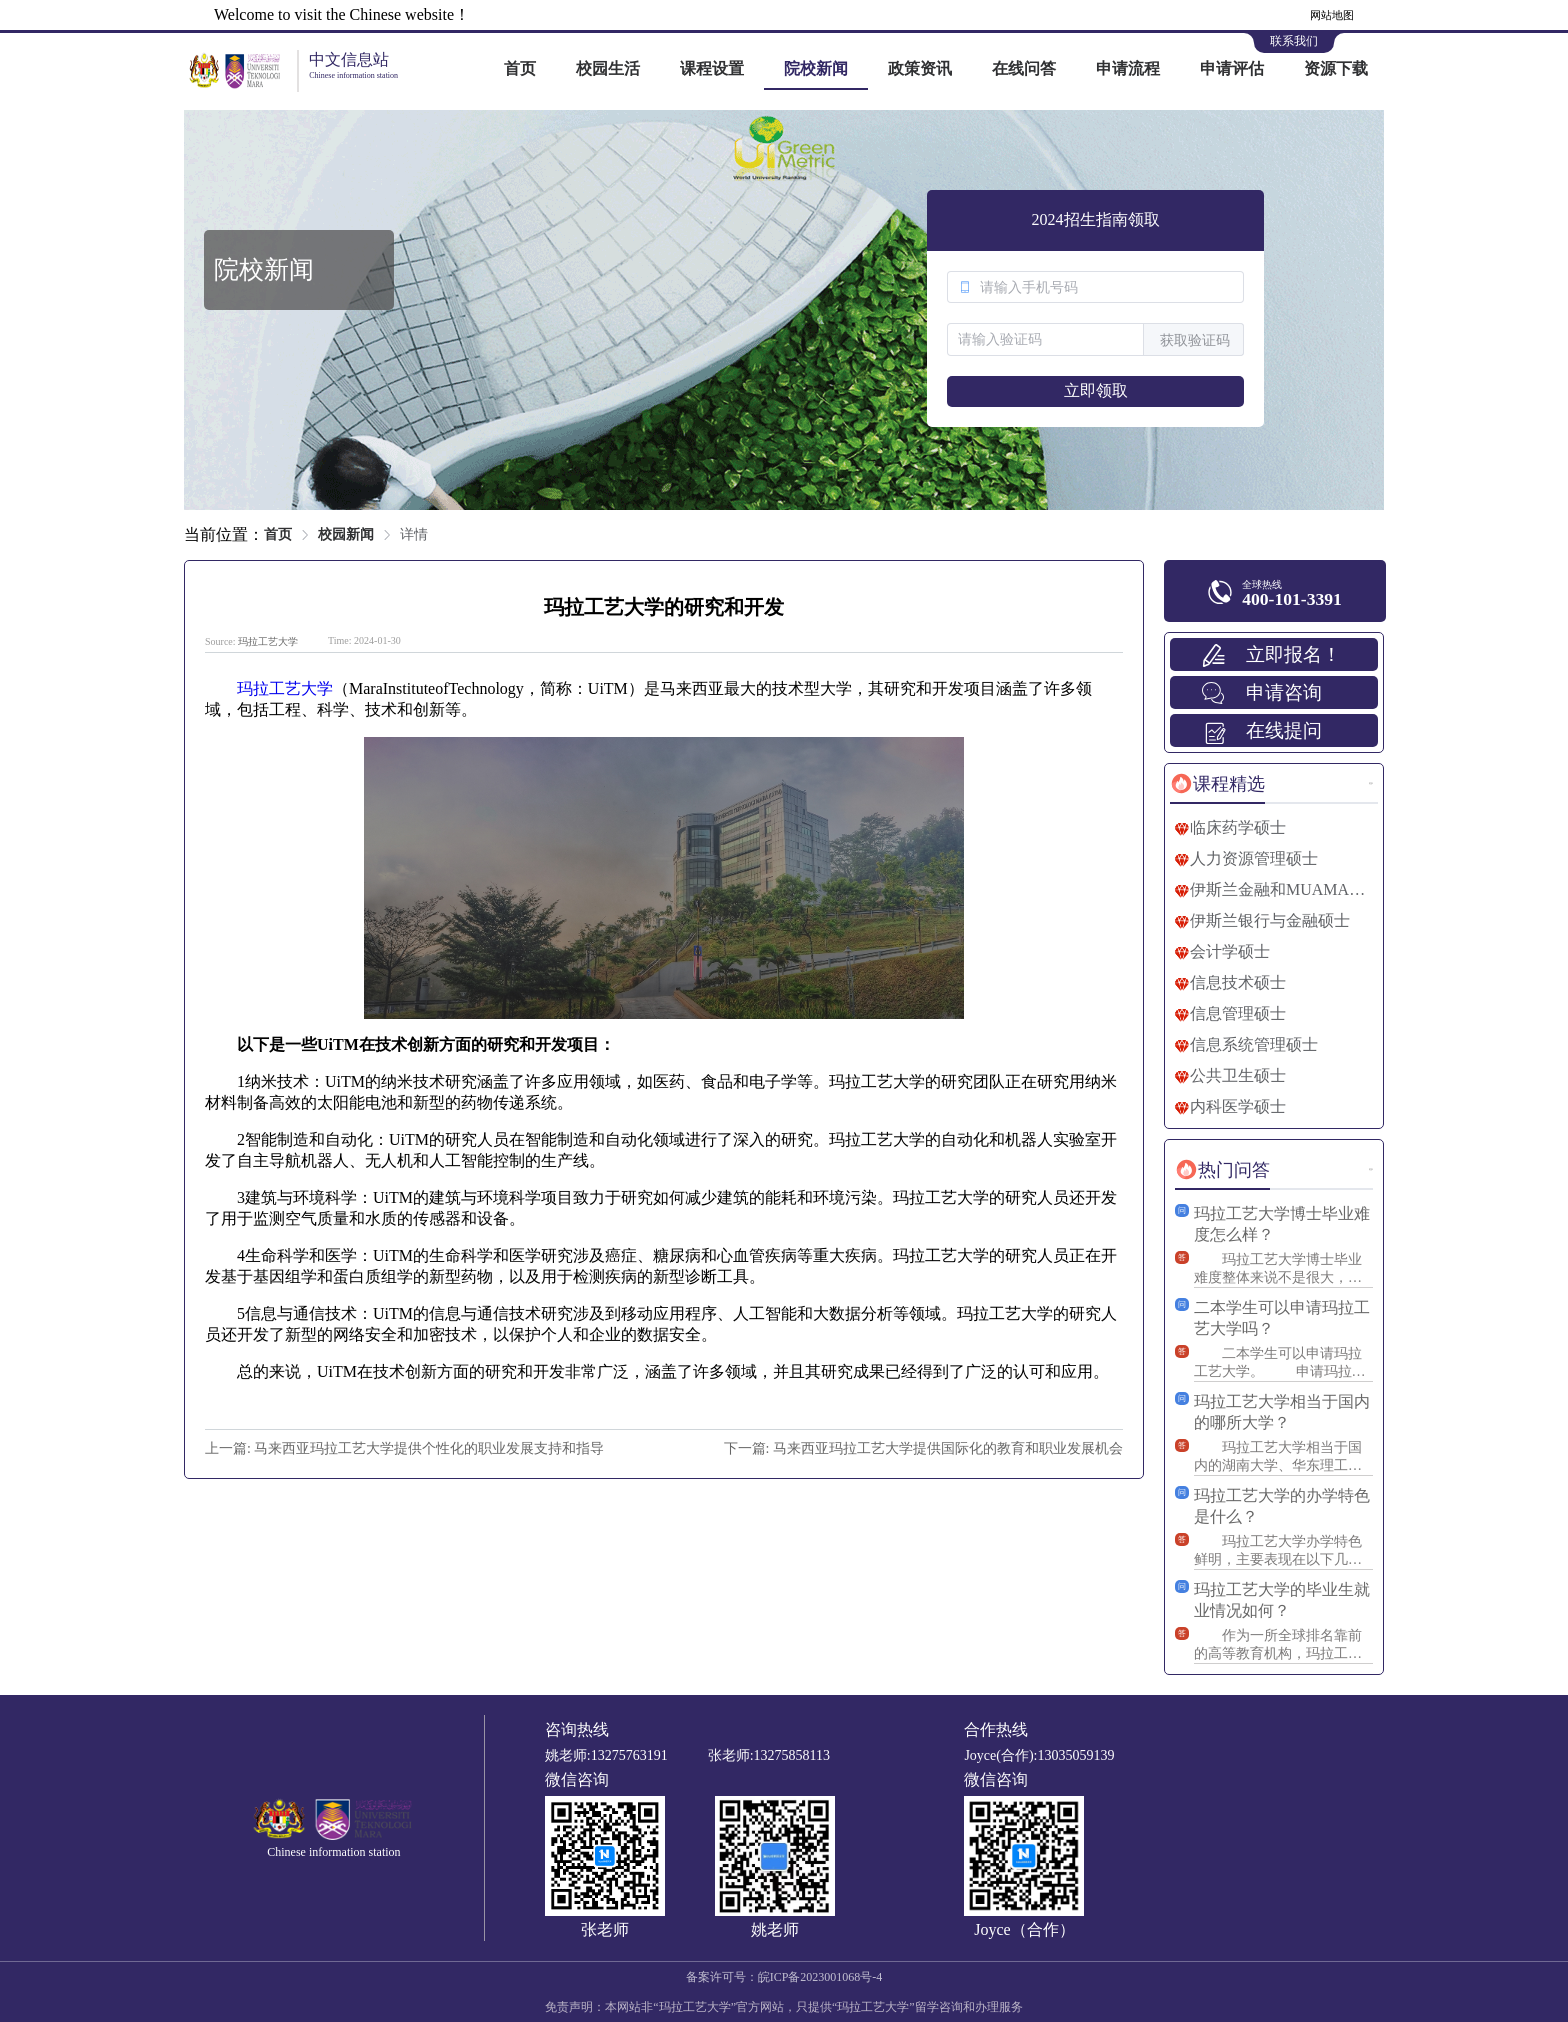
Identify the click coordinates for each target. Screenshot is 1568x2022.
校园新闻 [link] (346, 534)
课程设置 (712, 68)
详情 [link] (414, 534)
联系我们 (1294, 41)
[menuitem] (520, 70)
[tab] (1217, 784)
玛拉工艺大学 (268, 641)
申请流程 (1128, 68)
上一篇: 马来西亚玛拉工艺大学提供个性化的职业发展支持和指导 (404, 1448)
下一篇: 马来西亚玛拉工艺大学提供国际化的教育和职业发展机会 (923, 1448)
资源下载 (1336, 68)
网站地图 (1332, 15)
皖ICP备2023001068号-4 (820, 1977)
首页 (520, 68)
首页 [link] (278, 534)
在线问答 (1024, 68)
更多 (1371, 783)
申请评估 (1232, 68)
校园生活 (608, 68)
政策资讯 (920, 68)
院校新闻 (816, 68)
